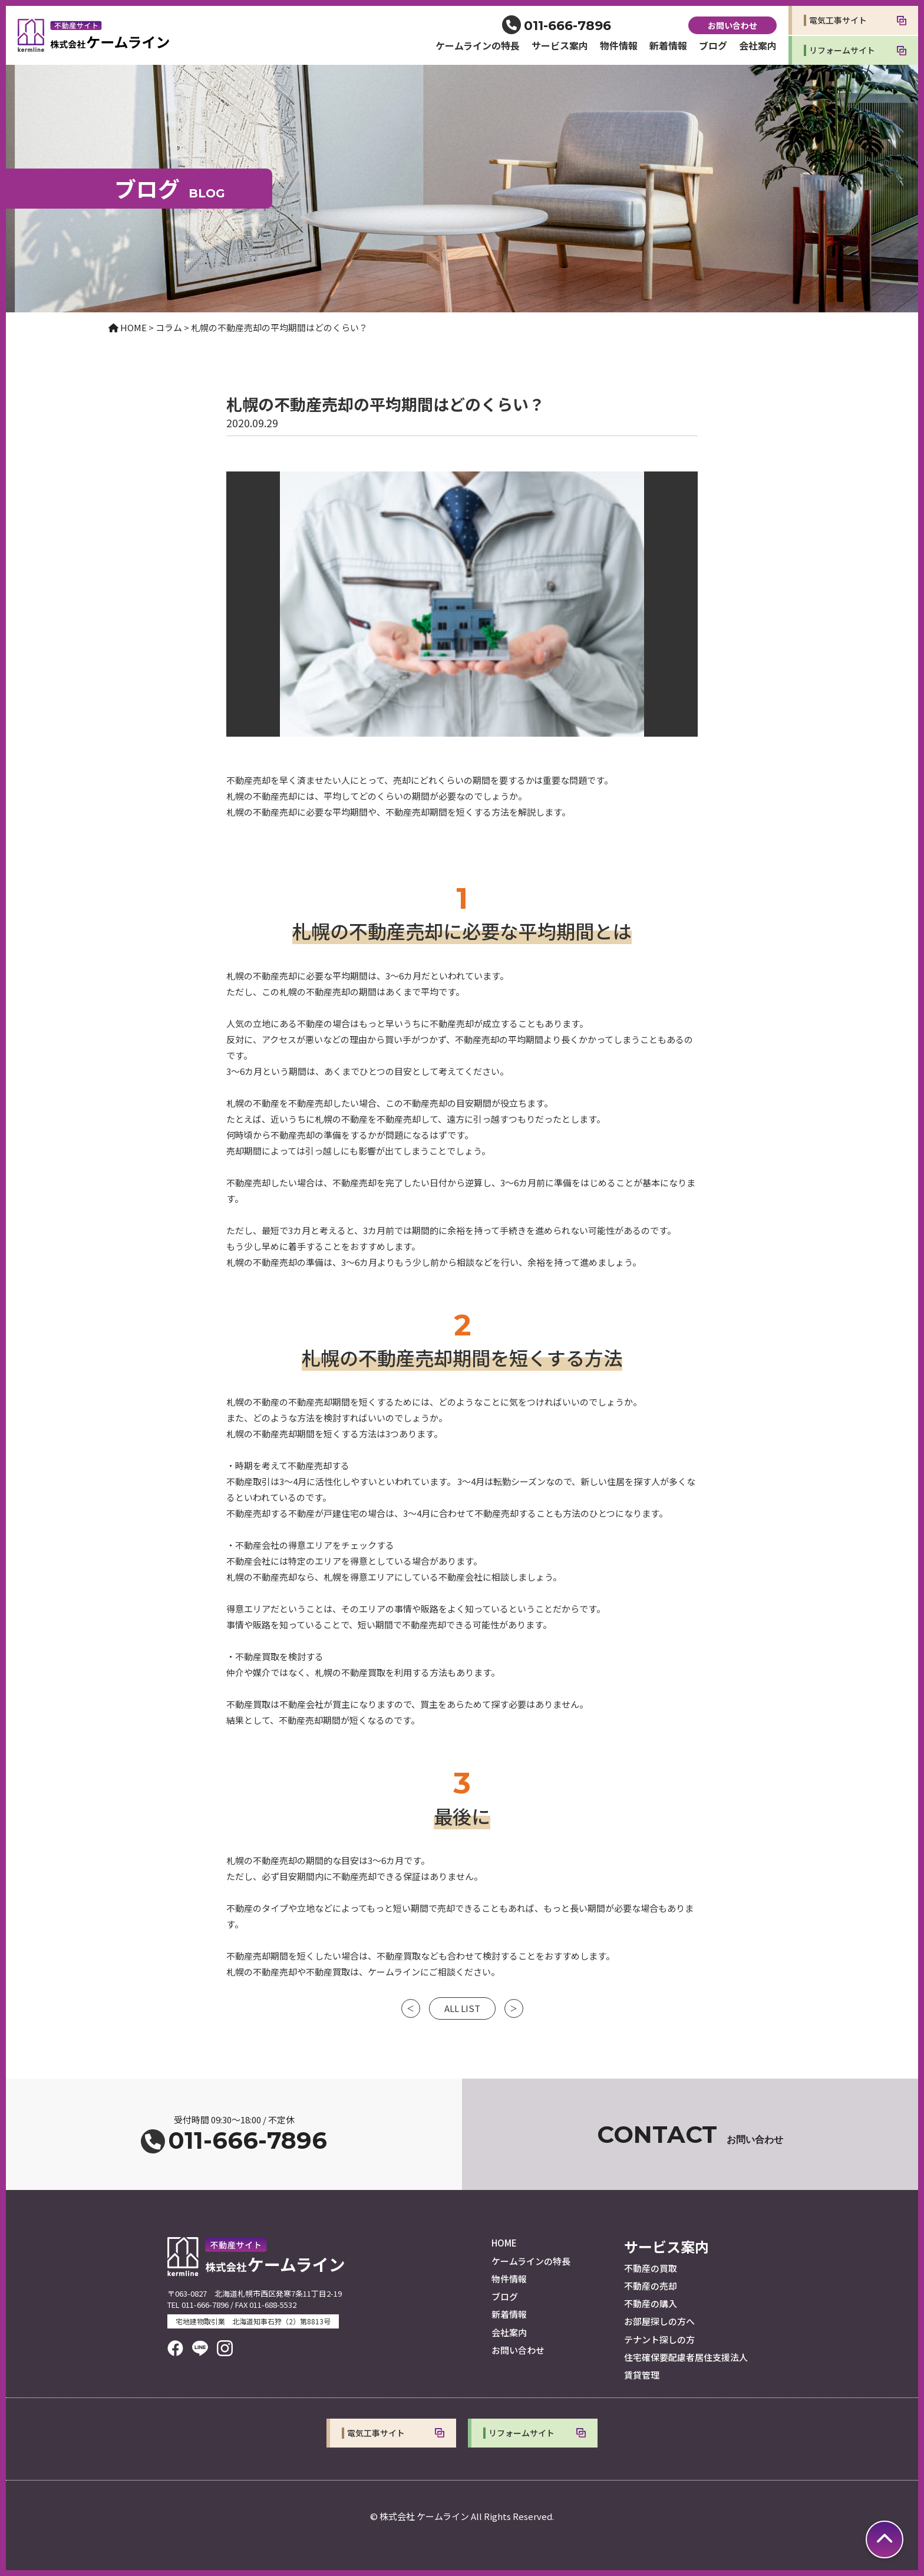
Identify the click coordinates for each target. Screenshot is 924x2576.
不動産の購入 (650, 2303)
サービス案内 (560, 45)
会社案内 (758, 45)
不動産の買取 (650, 2268)
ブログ (713, 45)
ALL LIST (462, 2008)
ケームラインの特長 (477, 45)
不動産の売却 (650, 2286)
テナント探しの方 (659, 2339)
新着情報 (668, 45)
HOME (504, 2243)
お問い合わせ (732, 25)
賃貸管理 (641, 2375)
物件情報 (619, 45)
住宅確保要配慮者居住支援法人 (686, 2357)
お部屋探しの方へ (659, 2321)
